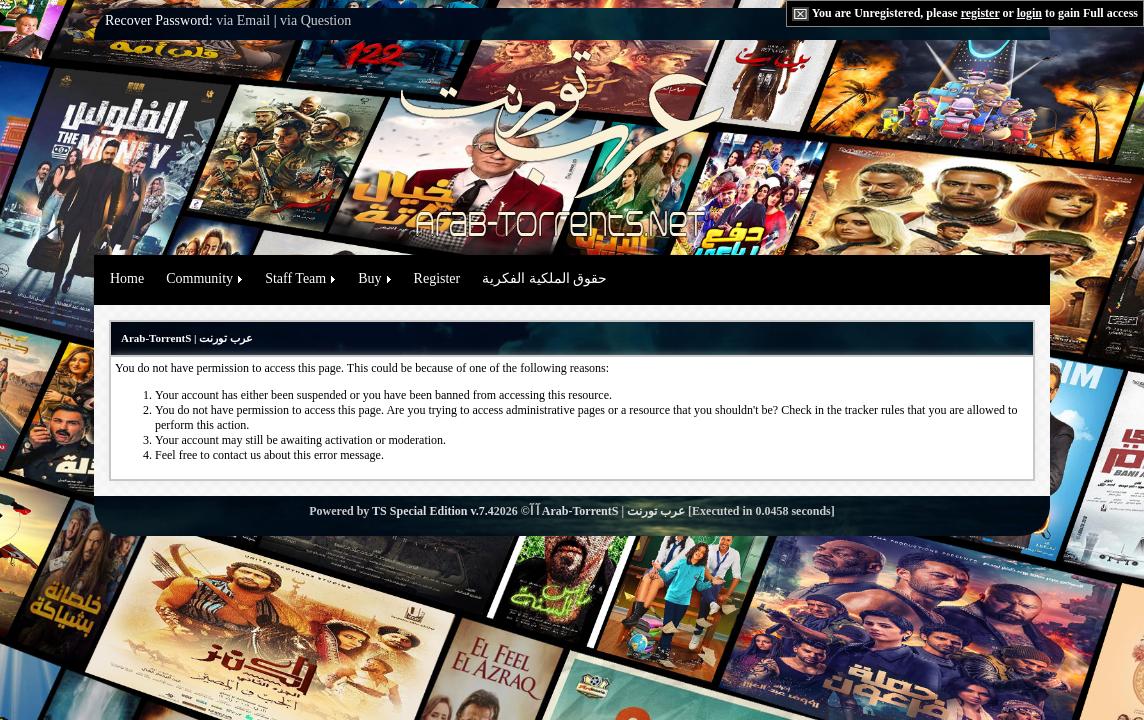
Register (437, 278)
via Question (315, 20)
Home (127, 278)
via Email (243, 20)
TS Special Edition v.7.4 (433, 511)
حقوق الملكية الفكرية (544, 278)
